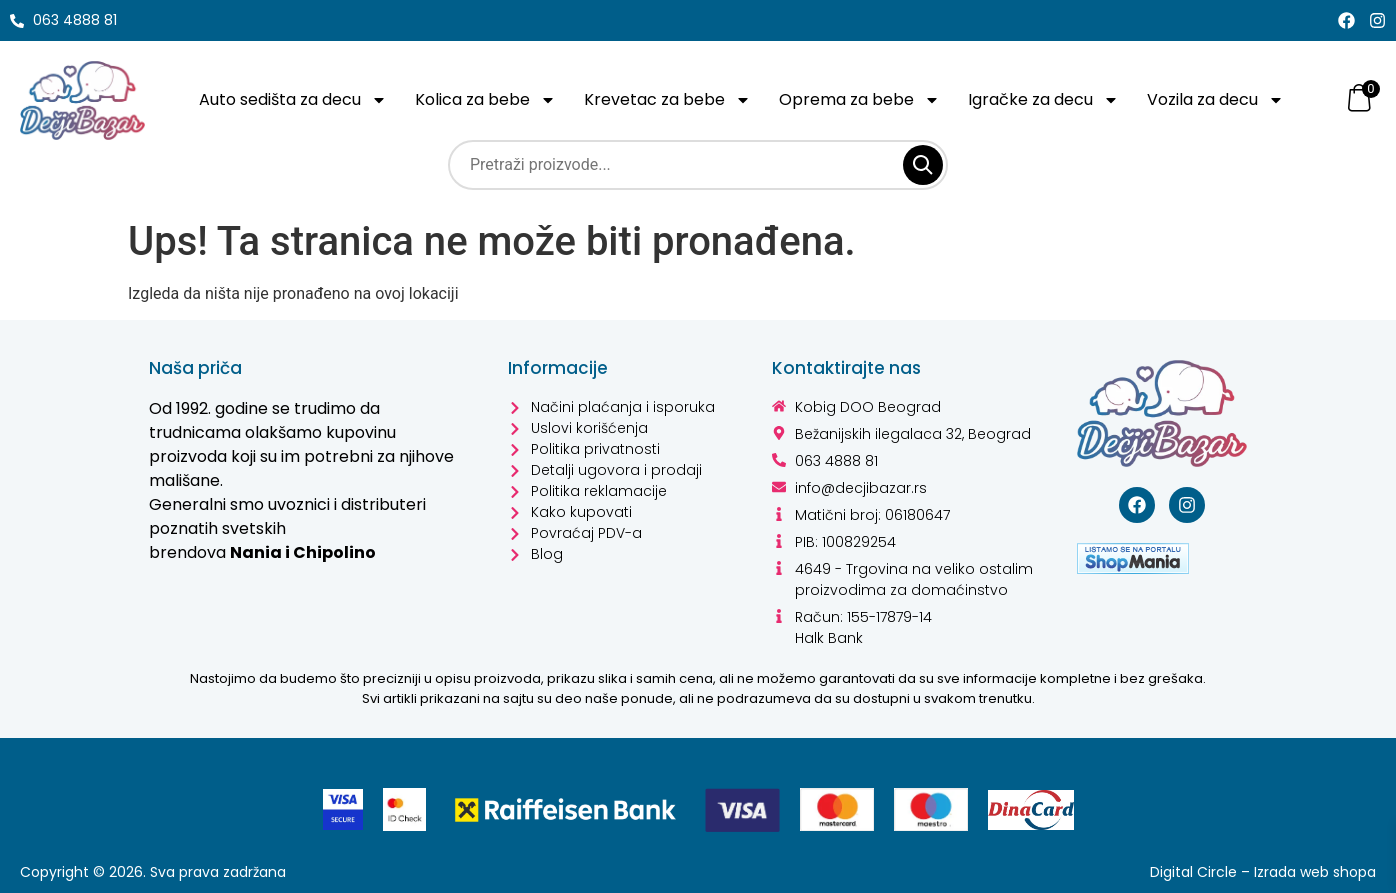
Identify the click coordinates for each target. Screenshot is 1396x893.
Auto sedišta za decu (294, 100)
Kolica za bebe (490, 100)
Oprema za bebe (862, 100)
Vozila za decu (1222, 100)
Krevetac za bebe (671, 100)
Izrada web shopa (1313, 872)
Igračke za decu (1047, 100)
